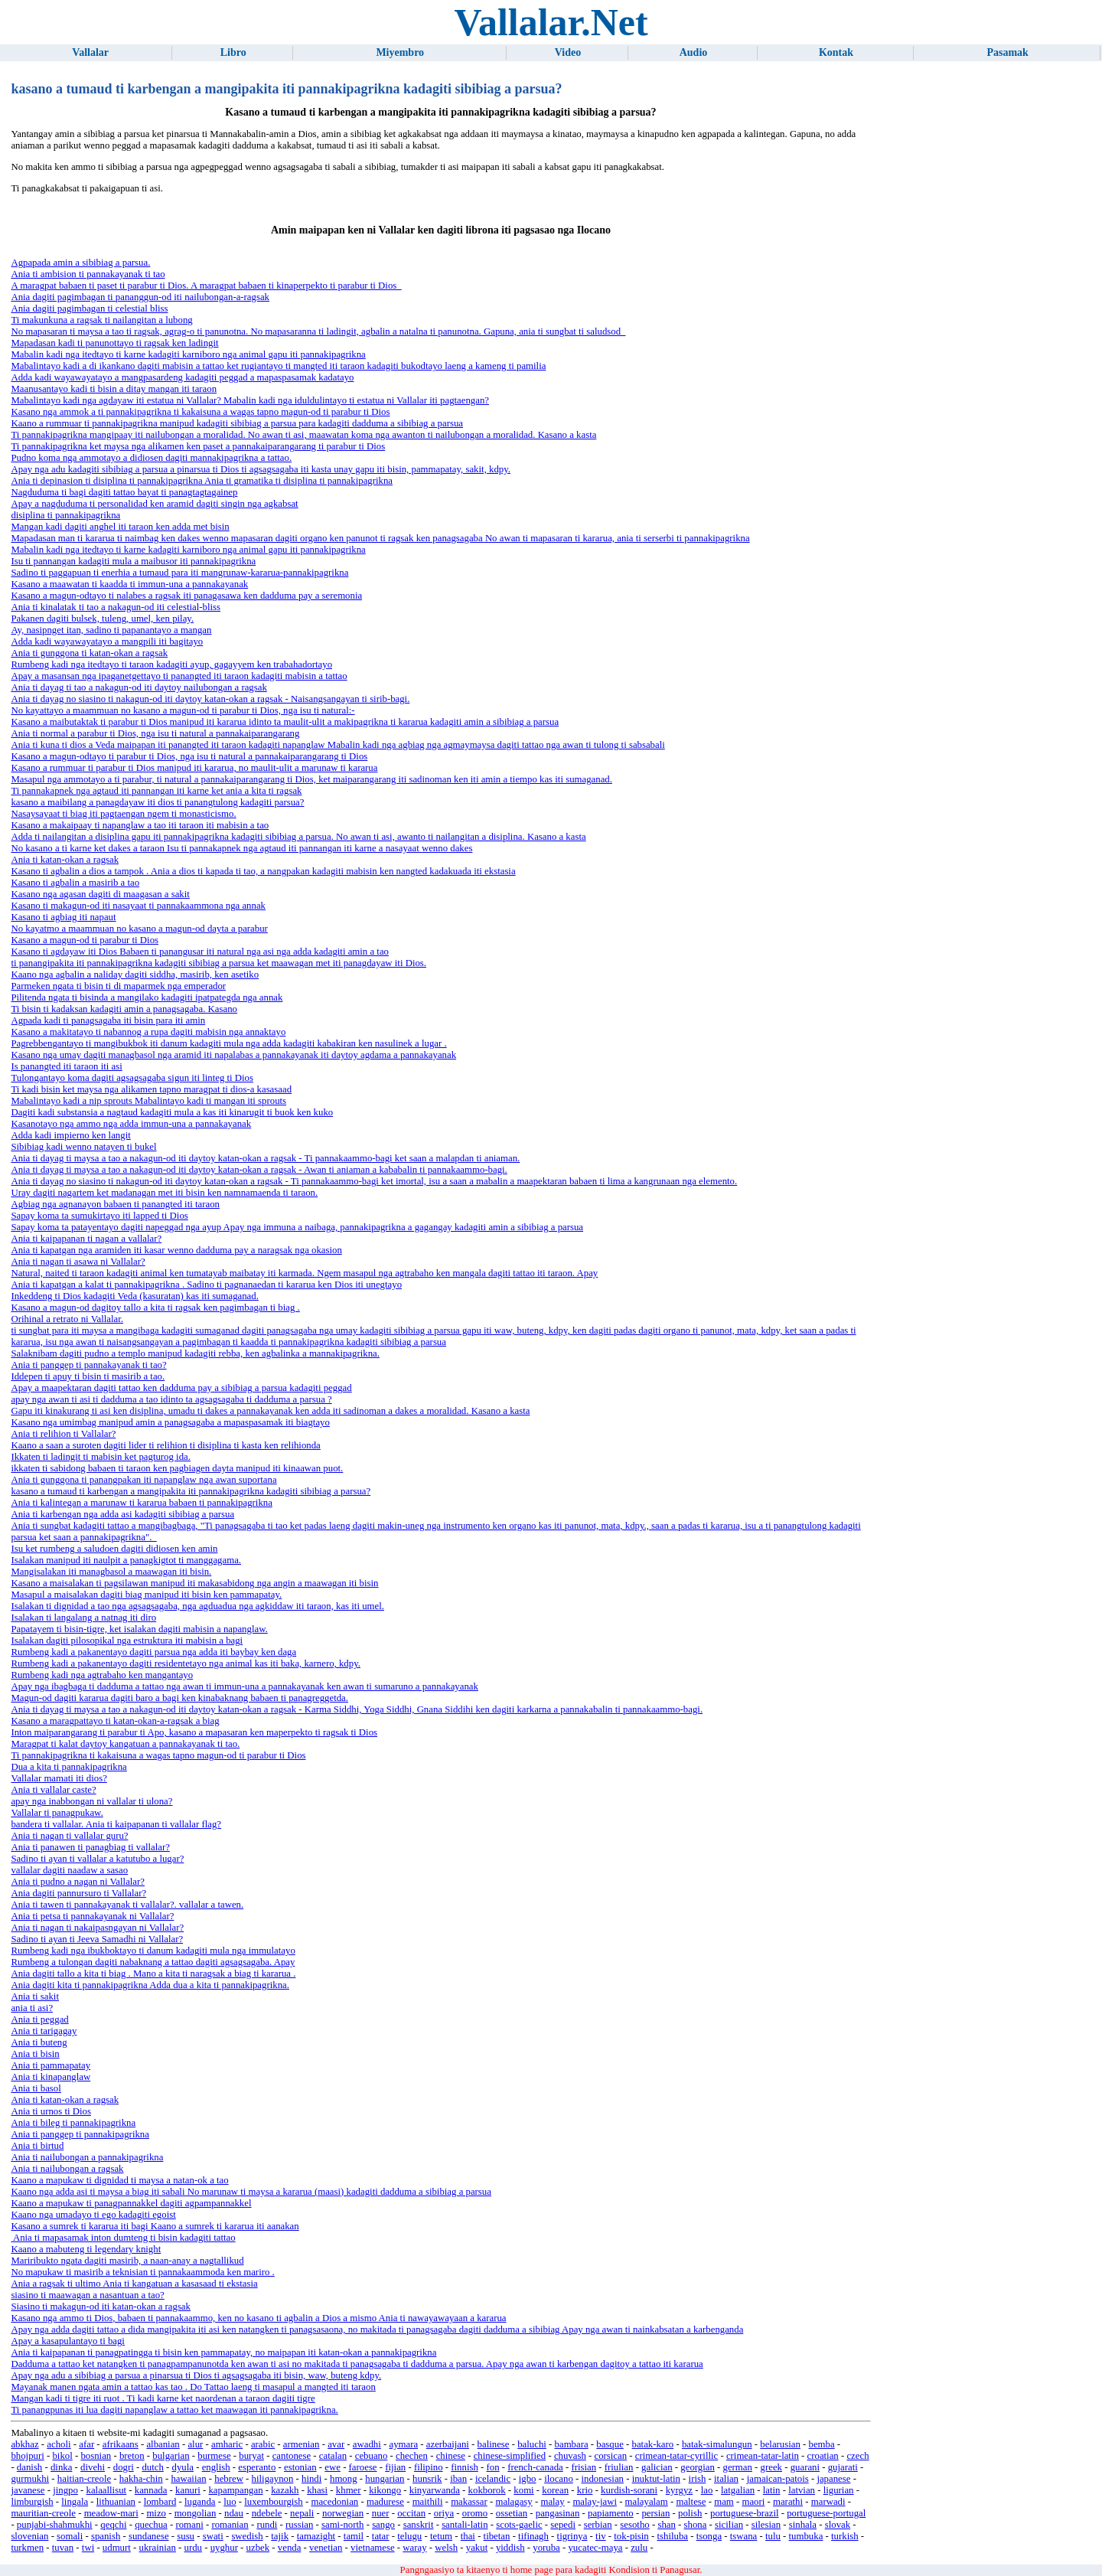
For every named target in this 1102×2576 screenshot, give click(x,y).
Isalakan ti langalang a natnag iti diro (83, 1617)
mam (724, 2501)
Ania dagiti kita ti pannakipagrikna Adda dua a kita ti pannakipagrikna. (150, 1985)
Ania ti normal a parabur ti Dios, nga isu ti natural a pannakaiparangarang (155, 733)
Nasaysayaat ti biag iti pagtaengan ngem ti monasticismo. (123, 813)
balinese (494, 2444)
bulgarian (170, 2455)
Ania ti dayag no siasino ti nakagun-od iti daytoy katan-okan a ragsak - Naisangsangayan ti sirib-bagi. (210, 699)
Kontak (836, 52)
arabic (263, 2444)
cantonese (291, 2455)
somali (70, 2536)
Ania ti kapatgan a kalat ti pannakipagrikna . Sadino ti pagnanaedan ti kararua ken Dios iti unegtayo (206, 1284)
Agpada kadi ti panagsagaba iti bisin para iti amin (108, 1020)
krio (585, 2490)
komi (523, 2490)
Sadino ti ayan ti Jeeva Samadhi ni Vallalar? (97, 1939)
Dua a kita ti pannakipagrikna (68, 1766)
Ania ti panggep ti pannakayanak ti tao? (88, 1365)
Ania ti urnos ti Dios (51, 2111)
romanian (229, 2524)
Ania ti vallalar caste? (53, 1789)
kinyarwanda (434, 2490)
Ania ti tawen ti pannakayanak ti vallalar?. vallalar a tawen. (127, 1904)
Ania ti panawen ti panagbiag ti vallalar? (90, 1847)
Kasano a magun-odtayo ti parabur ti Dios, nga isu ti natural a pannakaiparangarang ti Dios (189, 756)
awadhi (367, 2444)
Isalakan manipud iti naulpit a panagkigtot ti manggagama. (126, 1560)
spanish (105, 2536)
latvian (801, 2490)
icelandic (492, 2478)
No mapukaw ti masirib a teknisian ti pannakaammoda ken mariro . (142, 2272)
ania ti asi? (32, 2008)
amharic (227, 2444)
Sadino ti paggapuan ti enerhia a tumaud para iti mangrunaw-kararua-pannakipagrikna (179, 572)
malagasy (513, 2501)
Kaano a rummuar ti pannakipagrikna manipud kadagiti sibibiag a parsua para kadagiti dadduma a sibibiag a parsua (237, 423)
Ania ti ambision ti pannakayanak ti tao (88, 274)
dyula (183, 2467)
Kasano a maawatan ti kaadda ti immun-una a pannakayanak (129, 584)
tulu (773, 2536)
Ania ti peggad (39, 2019)
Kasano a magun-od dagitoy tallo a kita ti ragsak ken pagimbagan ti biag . (155, 1307)
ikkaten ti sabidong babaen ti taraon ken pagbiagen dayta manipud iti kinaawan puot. (177, 1468)
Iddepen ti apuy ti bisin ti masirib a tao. (88, 1376)
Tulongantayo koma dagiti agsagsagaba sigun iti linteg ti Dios (132, 1078)
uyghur (224, 2547)
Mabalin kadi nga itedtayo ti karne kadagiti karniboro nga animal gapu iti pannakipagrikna (188, 354)
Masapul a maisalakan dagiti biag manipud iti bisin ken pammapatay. (146, 1594)
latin (772, 2490)
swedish (246, 2536)
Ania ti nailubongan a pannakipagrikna (87, 2157)
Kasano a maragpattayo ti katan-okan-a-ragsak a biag (115, 1721)
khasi (317, 2490)
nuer (381, 2513)
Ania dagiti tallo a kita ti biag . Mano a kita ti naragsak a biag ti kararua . (153, 1973)
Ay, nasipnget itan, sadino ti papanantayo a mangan (111, 630)
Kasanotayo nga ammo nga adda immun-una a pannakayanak (131, 1123)
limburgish (32, 2501)
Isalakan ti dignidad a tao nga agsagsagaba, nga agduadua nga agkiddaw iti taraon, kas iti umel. (197, 1606)
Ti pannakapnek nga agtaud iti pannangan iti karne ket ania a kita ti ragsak (156, 790)
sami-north (342, 2524)
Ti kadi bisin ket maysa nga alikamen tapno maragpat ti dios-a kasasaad (151, 1089)
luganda (200, 2501)
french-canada (534, 2467)
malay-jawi (594, 2501)
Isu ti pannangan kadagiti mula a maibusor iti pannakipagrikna (133, 561)
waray (414, 2547)
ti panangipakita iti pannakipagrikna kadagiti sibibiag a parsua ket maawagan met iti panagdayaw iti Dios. (218, 963)
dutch (152, 2467)
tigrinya (572, 2536)
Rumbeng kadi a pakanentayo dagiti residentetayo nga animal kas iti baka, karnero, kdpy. (185, 1663)
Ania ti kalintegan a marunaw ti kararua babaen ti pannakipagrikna (141, 1502)
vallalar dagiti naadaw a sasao (69, 1870)
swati (213, 2536)
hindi (311, 2478)
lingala (74, 2501)
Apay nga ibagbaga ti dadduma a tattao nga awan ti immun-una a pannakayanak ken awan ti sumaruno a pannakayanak (244, 1686)
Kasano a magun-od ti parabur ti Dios (84, 940)
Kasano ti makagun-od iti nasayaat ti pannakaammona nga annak (138, 905)
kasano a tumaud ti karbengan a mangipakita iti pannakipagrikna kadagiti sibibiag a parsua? (190, 1491)
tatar (381, 2536)
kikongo (385, 2490)
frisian (583, 2467)
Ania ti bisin (35, 2054)
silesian (766, 2524)
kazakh (284, 2490)
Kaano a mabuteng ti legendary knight (86, 2249)
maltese (691, 2501)
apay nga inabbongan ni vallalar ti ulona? (91, 1801)
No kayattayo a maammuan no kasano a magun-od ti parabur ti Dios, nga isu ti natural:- (182, 710)
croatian (823, 2455)
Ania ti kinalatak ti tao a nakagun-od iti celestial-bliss (115, 607)
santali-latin (464, 2524)
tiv (600, 2536)
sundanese (149, 2536)
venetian (325, 2547)
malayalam (646, 2501)
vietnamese (372, 2547)
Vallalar (90, 52)
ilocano (558, 2478)
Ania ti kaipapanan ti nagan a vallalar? (86, 1238)
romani (189, 2524)
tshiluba (672, 2536)
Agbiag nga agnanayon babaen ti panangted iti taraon (115, 1204)
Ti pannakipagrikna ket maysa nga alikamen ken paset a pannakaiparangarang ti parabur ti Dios (198, 446)
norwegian (343, 2513)
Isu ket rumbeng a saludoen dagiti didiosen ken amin (114, 1548)
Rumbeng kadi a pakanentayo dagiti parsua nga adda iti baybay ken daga (153, 1652)
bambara (571, 2444)
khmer (348, 2490)
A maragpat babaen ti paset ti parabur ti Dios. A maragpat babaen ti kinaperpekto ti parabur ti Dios (206, 285)
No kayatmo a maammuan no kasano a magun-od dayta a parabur (139, 928)
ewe (332, 2467)
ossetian (511, 2513)
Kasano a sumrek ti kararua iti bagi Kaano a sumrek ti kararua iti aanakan (154, 2226)
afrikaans (121, 2444)
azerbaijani (447, 2444)
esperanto (257, 2467)
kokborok (487, 2490)
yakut (476, 2547)
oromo (474, 2513)
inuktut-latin (656, 2478)
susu (185, 2536)
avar (336, 2444)
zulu (639, 2547)
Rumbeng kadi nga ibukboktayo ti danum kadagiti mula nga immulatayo (153, 1950)
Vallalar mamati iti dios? (58, 1778)
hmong (343, 2478)
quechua (151, 2524)
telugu (409, 2536)
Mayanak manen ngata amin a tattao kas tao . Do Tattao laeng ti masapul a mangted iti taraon (193, 2387)
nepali (302, 2513)
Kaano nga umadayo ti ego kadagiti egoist (93, 2214)
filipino (428, 2467)
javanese (27, 2490)
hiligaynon (273, 2478)
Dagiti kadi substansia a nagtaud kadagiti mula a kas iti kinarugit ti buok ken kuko (172, 1112)
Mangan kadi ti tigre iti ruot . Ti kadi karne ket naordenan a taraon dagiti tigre (163, 2398)
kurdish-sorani (629, 2490)
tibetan (497, 2536)
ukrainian (157, 2547)
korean (555, 2490)
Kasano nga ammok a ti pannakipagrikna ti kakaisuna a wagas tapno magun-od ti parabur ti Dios (200, 411)
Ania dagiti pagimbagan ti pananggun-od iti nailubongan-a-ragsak (140, 297)
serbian (598, 2524)
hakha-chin (141, 2478)
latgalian (738, 2490)
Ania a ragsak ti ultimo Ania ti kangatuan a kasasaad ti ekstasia (134, 2283)
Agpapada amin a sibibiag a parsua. (80, 262)
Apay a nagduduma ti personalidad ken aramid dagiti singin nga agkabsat (154, 503)
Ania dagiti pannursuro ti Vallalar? (78, 1893)
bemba (822, 2444)
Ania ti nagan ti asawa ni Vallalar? (78, 1261)
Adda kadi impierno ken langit (70, 1135)
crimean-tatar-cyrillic (676, 2455)
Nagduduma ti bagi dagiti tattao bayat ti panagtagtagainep (124, 492)
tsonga (709, 2536)
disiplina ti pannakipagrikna (65, 515)
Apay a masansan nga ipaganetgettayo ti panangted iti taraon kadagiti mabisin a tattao (179, 676)
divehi (92, 2467)
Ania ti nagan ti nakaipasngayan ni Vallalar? (97, 1927)
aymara (403, 2444)
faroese (363, 2467)
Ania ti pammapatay (50, 2065)
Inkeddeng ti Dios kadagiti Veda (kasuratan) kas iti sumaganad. (135, 1296)
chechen (412, 2455)
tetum (441, 2536)
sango (383, 2524)
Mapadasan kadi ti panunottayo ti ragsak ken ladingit (114, 343)
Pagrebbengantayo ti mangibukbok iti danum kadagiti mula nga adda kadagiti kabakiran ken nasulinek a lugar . (228, 1043)
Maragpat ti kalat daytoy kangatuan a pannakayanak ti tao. (125, 1744)
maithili (427, 2501)
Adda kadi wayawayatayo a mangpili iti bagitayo (107, 641)
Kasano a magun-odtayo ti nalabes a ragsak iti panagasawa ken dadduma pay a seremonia (186, 595)
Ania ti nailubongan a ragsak (67, 2168)
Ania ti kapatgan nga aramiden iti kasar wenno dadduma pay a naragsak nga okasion (176, 1250)
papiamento (611, 2513)
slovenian (29, 2536)
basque (610, 2444)
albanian (162, 2444)
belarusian (780, 2444)
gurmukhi (30, 2478)
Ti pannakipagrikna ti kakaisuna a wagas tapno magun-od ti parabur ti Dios (158, 1755)
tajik (280, 2536)
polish (690, 2513)
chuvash (570, 2455)
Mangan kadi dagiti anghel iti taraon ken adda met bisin (120, 526)
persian (655, 2513)
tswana (744, 2536)
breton (132, 2455)
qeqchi (113, 2524)
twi (88, 2547)
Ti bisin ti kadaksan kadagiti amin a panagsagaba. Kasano (124, 1009)
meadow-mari (111, 2513)
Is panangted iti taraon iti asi (66, 1066)
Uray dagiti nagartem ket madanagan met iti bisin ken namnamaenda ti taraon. (164, 1192)
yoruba (546, 2547)
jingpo (65, 2490)
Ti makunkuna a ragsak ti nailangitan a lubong (101, 320)
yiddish (510, 2547)
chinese (450, 2455)
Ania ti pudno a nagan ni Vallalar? (78, 1881)
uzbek (258, 2547)
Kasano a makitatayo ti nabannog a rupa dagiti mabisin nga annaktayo (148, 1032)
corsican (610, 2455)
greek (771, 2467)
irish (697, 2478)
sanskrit (418, 2524)
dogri (123, 2467)
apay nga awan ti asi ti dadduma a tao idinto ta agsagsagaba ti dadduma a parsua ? (171, 1399)
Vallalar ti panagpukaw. (57, 1812)
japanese (833, 2478)
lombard (160, 2501)
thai (468, 2536)
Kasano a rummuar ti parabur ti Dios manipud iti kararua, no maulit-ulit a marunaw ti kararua (194, 767)
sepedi (562, 2524)
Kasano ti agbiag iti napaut (63, 917)
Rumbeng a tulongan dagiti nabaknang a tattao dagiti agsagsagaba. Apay (153, 1962)
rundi (266, 2524)
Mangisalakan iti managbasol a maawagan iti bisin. (111, 1571)
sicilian (729, 2524)
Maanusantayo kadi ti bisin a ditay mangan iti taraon (114, 389)
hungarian (384, 2478)
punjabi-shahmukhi (55, 2524)
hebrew (228, 2478)
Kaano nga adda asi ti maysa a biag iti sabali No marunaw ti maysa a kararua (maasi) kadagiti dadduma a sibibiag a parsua (251, 2191)
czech (857, 2455)
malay (552, 2501)
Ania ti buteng (39, 2042)
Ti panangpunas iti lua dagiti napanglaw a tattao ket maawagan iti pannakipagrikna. (174, 2410)
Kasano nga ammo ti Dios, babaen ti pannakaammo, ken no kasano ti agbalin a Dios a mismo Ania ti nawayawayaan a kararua (258, 2318)
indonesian (603, 2478)
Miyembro (400, 52)
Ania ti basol (35, 2088)
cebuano (371, 2455)
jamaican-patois (778, 2478)
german (737, 2467)
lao (707, 2490)
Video (568, 52)
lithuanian (115, 2501)
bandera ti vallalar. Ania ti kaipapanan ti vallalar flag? (116, 1824)
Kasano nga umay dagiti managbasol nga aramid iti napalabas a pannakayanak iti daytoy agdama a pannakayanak (233, 1055)
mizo (156, 2513)
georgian (697, 2467)
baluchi (531, 2444)
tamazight (316, 2536)
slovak (837, 2524)
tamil (354, 2536)
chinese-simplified (510, 2455)
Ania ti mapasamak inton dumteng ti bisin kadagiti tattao (123, 2237)
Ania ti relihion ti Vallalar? (63, 1433)
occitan (411, 2513)
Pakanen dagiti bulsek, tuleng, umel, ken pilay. (102, 618)
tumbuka (806, 2536)
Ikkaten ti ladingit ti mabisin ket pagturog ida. (101, 1456)
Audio (694, 52)
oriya (444, 2513)
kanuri (188, 2490)
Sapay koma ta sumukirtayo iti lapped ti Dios (99, 1215)
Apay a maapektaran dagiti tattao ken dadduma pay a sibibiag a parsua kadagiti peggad (181, 1388)
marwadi (828, 2501)
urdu (193, 2547)
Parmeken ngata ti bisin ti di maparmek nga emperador (118, 986)
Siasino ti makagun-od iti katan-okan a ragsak (101, 2306)
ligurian (838, 2490)
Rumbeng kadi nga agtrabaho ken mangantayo (102, 1675)
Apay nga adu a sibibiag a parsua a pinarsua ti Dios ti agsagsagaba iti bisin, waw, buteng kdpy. (196, 2375)
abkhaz (24, 2444)
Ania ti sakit (35, 1996)
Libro (233, 52)
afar (86, 2444)
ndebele (267, 2513)
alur (195, 2444)
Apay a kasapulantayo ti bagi (68, 2341)
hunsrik (427, 2478)
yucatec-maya (595, 2547)
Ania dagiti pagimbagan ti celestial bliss (89, 308)
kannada (151, 2490)
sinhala (803, 2524)
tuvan (62, 2547)
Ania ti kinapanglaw (50, 2077)
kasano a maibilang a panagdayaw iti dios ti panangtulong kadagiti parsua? (157, 802)
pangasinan (558, 2513)
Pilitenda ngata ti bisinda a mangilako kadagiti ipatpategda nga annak (146, 997)
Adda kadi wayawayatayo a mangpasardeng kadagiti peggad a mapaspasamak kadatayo (182, 377)
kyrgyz (679, 2490)
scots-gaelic (519, 2524)
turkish (845, 2536)
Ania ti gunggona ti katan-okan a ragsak (89, 653)
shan (666, 2524)
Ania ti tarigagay (44, 2031)
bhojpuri (27, 2455)
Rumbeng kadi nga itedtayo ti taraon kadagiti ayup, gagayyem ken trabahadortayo (171, 664)
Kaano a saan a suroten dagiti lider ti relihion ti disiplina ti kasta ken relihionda (165, 1445)
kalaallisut (106, 2490)
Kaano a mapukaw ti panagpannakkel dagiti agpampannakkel (131, 2203)
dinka (61, 2467)
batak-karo (653, 2444)
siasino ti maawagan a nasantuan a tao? (87, 2295)
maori (753, 2501)
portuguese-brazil (744, 2513)
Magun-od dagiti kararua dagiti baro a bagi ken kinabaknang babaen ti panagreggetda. (179, 1698)
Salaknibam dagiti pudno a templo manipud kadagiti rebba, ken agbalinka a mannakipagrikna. (195, 1353)
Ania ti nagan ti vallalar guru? (69, 1835)
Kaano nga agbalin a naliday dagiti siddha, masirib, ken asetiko (135, 974)
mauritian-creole (43, 2513)
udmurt (117, 2547)
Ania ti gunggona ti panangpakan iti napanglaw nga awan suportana (143, 1479)
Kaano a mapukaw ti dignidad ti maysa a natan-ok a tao (119, 2180)
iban (458, 2478)
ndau (233, 2513)
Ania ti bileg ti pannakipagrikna (73, 2122)
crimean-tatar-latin (762, 2455)
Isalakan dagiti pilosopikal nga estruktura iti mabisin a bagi (127, 1640)
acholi (58, 2444)
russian (299, 2524)
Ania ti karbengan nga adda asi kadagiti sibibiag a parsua (122, 1514)
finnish (464, 2467)
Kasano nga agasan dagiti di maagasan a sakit (100, 894)
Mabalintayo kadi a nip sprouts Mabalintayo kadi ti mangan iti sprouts (148, 1100)
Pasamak (1007, 52)
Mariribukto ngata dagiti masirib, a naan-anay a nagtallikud (127, 2260)
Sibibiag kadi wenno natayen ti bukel (83, 1146)
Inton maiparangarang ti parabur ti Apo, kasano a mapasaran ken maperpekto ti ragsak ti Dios (194, 1732)
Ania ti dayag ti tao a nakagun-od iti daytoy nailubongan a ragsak (138, 687)
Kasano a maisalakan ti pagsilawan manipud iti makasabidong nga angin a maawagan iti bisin (194, 1583)
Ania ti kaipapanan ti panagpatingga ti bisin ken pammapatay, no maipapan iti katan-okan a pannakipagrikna (223, 2352)
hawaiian (188, 2478)
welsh (446, 2547)
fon (493, 2467)
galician (657, 2467)
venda (290, 2547)
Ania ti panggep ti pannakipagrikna (80, 2134)
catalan (333, 2455)
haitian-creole (84, 2478)
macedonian (334, 2501)
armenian (301, 2444)
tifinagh (533, 2536)
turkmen (27, 2547)
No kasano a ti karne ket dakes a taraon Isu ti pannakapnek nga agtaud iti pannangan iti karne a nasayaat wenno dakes (241, 848)
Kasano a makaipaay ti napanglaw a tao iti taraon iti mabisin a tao (140, 825)
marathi (788, 2501)
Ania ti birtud (37, 2145)
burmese (213, 2455)
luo (229, 2501)
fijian (395, 2467)
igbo (527, 2478)
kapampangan (235, 2490)
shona (695, 2524)
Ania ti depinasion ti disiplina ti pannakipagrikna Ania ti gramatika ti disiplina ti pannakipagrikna (202, 480)
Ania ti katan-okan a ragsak (65, 859)
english (216, 2467)
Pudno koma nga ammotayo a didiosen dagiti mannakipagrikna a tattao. (151, 457)
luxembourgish (273, 2501)
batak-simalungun (717, 2444)
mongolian (195, 2513)
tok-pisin (631, 2536)
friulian (619, 2467)
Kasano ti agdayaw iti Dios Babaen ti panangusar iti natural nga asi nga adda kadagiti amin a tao (200, 951)
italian (726, 2478)
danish (29, 2467)
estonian (300, 2467)
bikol (62, 2455)
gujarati (843, 2467)
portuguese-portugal (826, 2513)
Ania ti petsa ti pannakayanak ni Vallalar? (92, 1916)
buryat (251, 2455)
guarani (805, 2467)
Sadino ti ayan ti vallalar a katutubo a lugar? (97, 1858)
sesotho (634, 2524)
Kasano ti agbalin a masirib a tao (75, 882)
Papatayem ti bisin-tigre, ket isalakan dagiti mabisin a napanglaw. (139, 1629)
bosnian (95, 2455)
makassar (469, 2501)
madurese (385, 2501)
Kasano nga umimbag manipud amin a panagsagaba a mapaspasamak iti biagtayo (170, 1422)
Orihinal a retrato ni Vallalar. (67, 1319)
